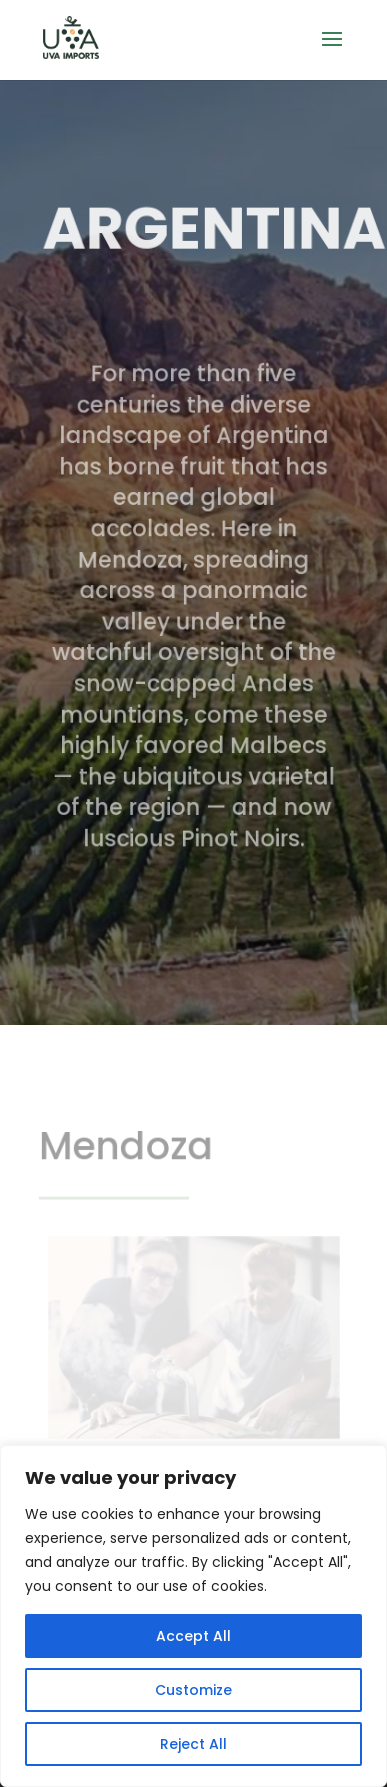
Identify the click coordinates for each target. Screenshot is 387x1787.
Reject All (193, 1744)
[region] (193, 1616)
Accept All (193, 1636)
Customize (193, 1690)
